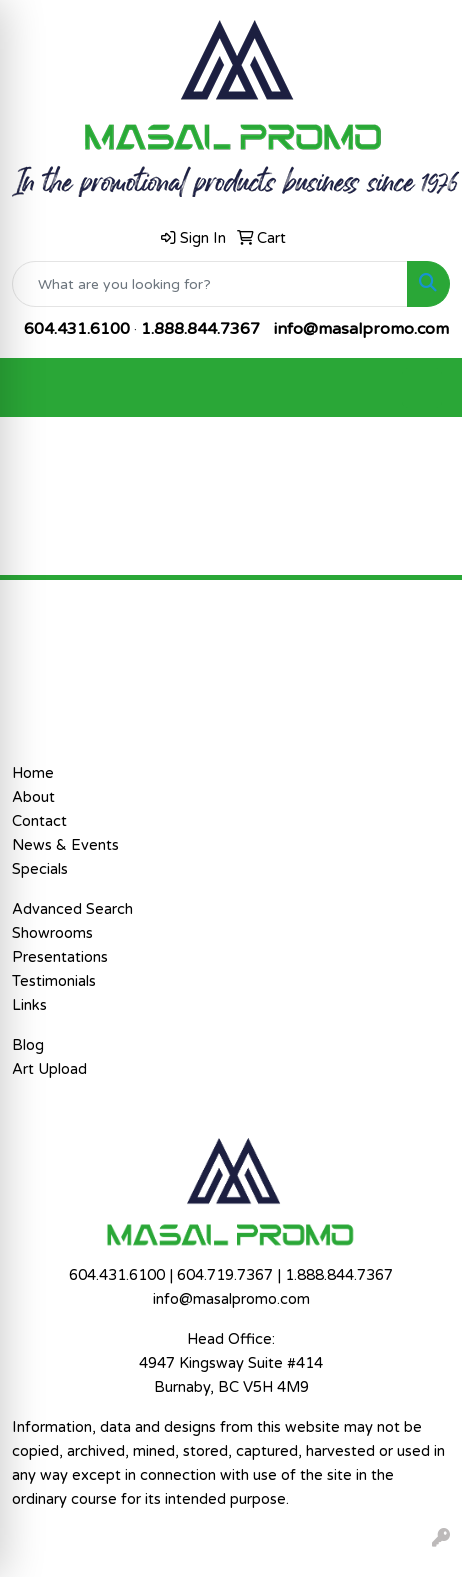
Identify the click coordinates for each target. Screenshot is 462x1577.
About (33, 797)
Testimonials (54, 981)
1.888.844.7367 (200, 329)
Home (33, 773)
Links (29, 1005)
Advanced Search (72, 909)
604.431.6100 (77, 329)
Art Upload (49, 1069)
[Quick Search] (210, 284)
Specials (40, 869)
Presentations (60, 957)
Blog (28, 1045)
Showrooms (52, 933)
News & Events (65, 845)
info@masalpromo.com (361, 329)
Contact (39, 821)
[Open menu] (422, 388)
